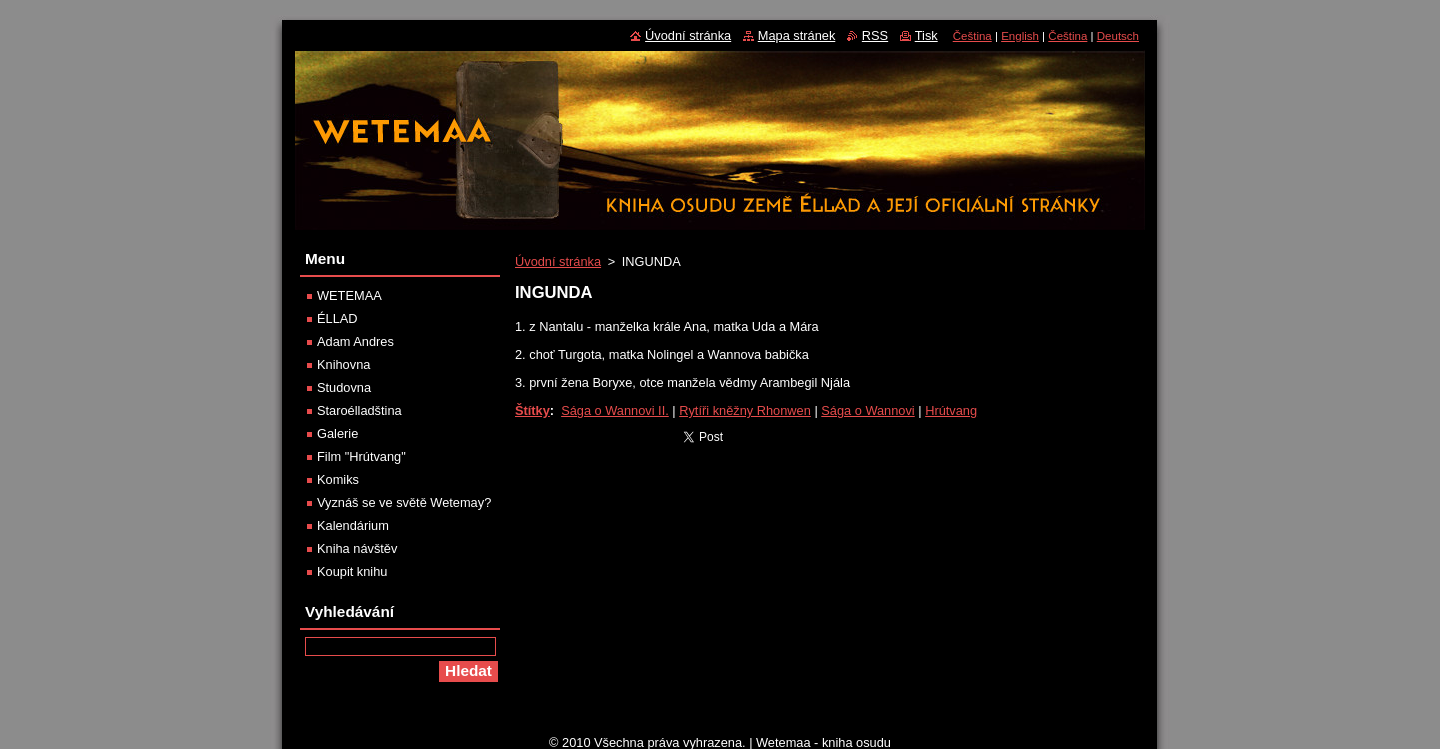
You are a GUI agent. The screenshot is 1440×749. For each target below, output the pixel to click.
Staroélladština (359, 410)
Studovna (344, 387)
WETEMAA (349, 295)
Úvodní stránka (558, 261)
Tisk (926, 35)
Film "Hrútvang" (361, 456)
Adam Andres (355, 341)
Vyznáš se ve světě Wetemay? (404, 502)
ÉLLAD (337, 318)
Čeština (972, 36)
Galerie (337, 433)
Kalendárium (353, 525)
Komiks (338, 479)
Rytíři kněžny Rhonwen (745, 410)
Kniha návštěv (357, 548)
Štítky (532, 410)
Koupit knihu (352, 571)
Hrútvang (951, 410)
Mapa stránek (797, 35)
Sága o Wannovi (867, 410)
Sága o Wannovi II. (615, 410)
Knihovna (343, 364)
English (1020, 36)
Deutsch (1118, 36)
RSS (875, 35)
